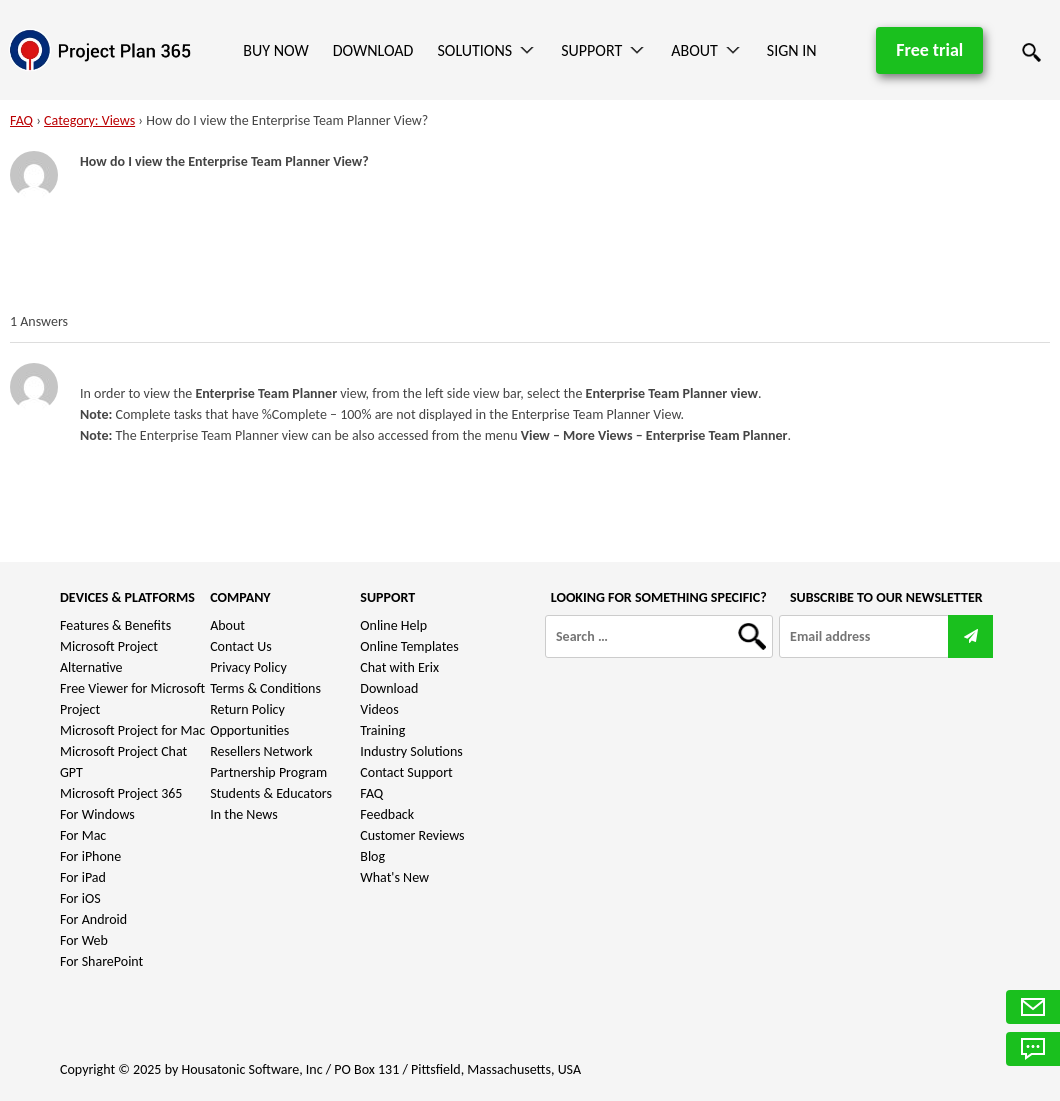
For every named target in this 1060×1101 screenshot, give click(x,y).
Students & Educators (271, 793)
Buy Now (275, 50)
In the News (244, 814)
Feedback (387, 814)
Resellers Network (261, 751)
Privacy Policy (248, 667)
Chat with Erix (399, 667)
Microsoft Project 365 (121, 793)
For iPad (83, 877)
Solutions (474, 50)
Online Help (393, 625)
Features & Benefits (115, 625)
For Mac (83, 835)
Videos (379, 709)
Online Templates (409, 646)
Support (591, 50)
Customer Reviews (412, 835)
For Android (93, 919)
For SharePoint (101, 961)
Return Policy (247, 709)
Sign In (792, 50)
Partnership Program (268, 772)
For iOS (80, 898)
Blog (372, 856)
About (694, 50)
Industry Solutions (411, 751)
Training (382, 730)
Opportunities (249, 730)
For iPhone (90, 856)
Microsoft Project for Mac (132, 730)
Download (373, 50)
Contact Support (406, 772)
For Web (84, 940)
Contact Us (241, 646)
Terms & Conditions (265, 688)
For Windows (97, 814)
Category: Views (89, 120)
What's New (394, 877)
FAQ (21, 120)
